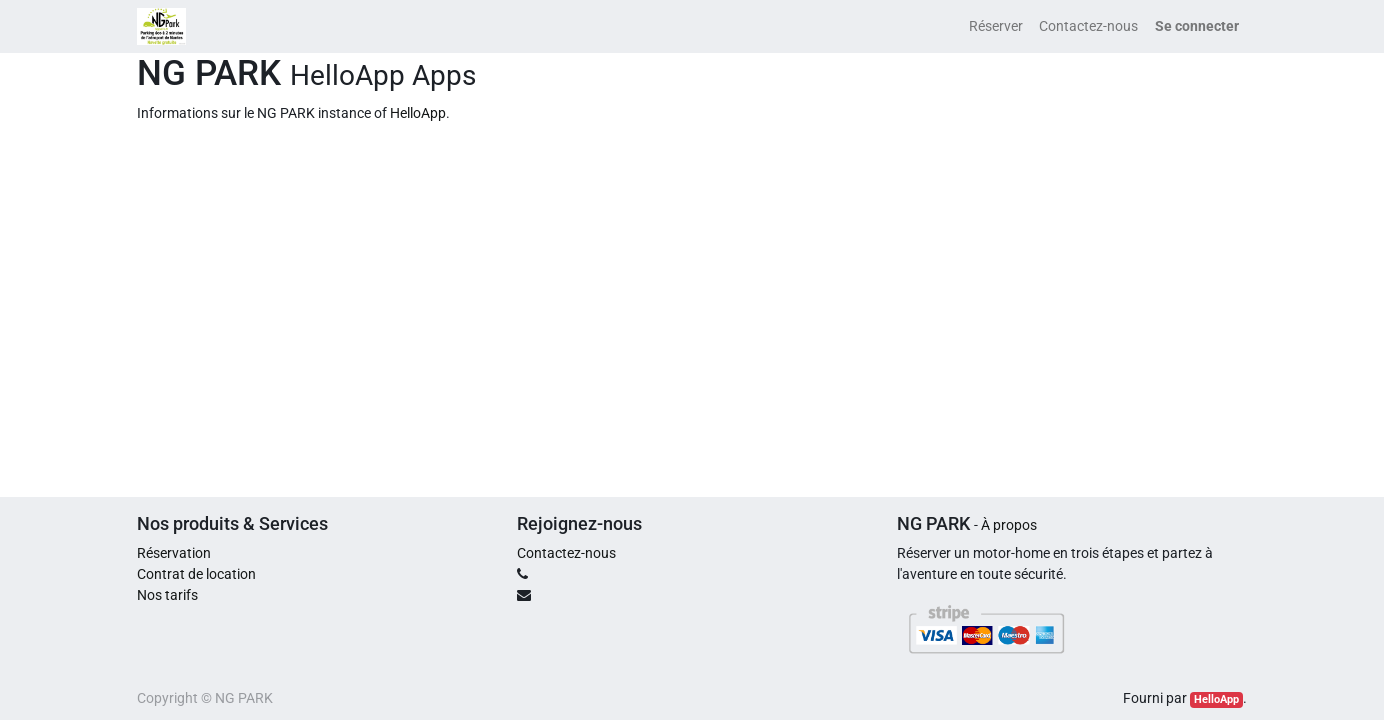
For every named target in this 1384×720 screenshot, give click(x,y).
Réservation (174, 553)
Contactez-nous (566, 553)
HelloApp (418, 113)
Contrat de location (196, 574)
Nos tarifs (167, 595)
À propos (1009, 525)
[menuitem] (996, 26)
